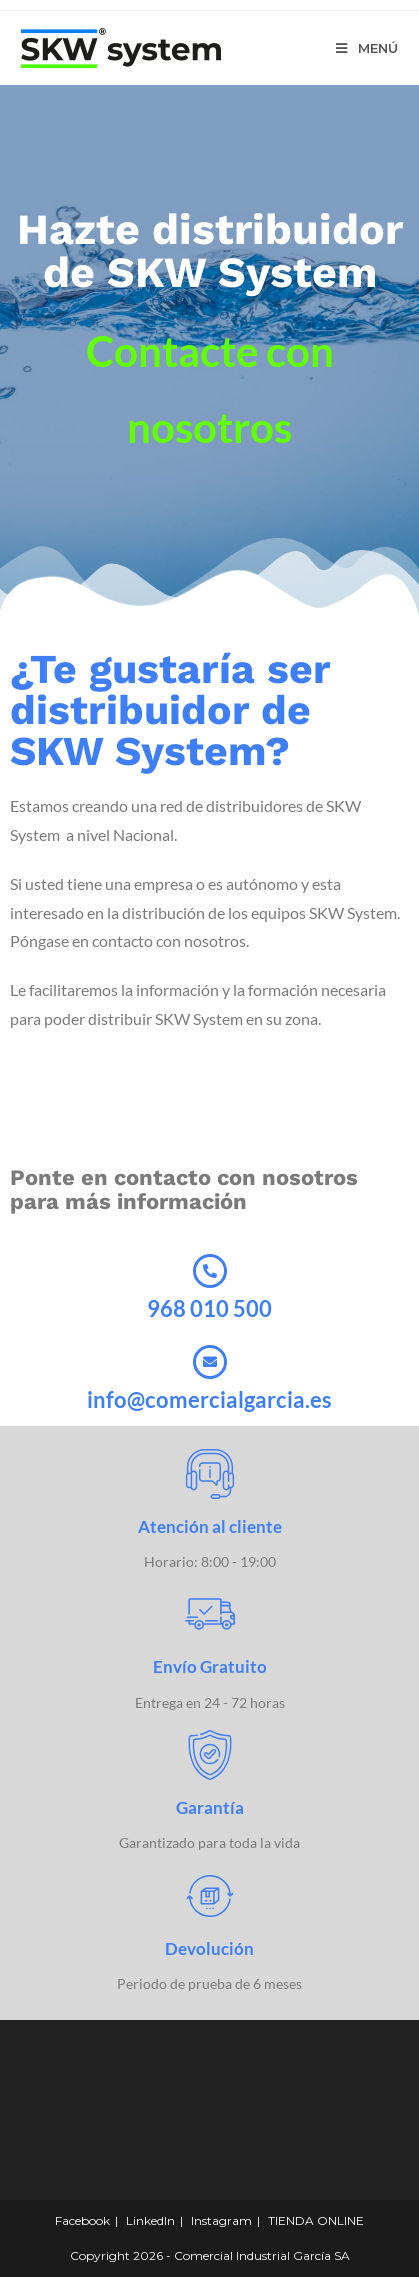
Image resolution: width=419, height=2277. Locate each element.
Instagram (221, 2220)
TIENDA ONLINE (316, 2220)
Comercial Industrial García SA (262, 2255)
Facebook (82, 2220)
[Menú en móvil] (367, 48)
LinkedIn (150, 2220)
